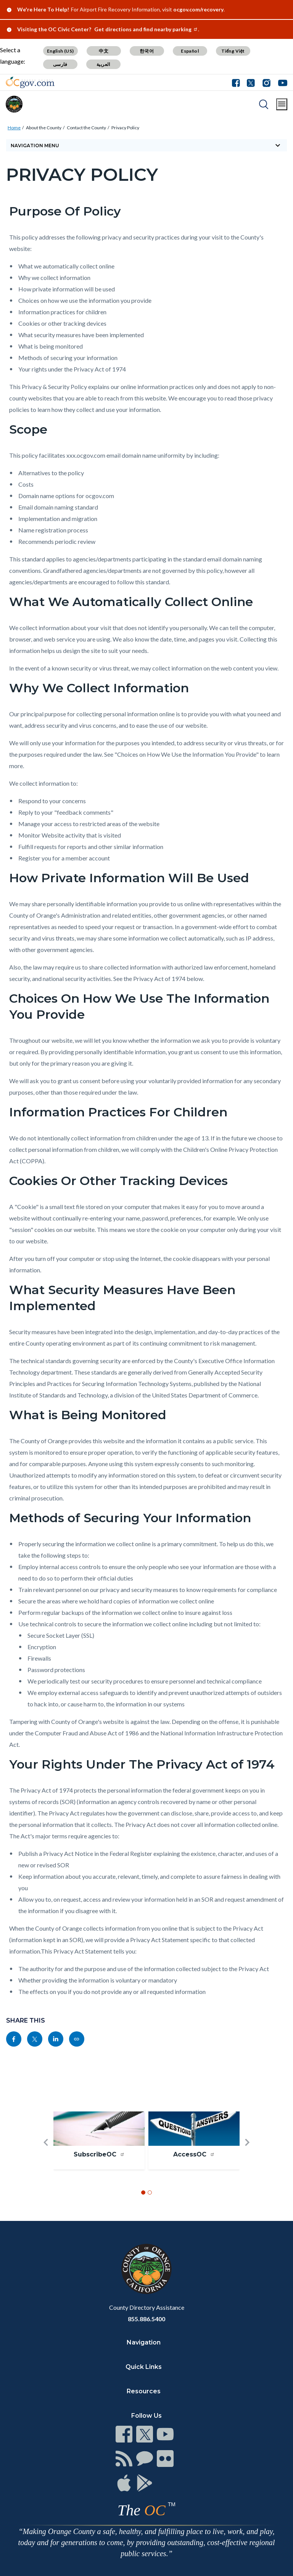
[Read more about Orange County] (14, 104)
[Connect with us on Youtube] (281, 82)
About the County (43, 127)
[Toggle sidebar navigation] (146, 145)
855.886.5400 (146, 2318)
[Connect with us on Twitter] (250, 82)
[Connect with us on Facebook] (237, 82)
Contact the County (86, 127)
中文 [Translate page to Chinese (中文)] (103, 51)
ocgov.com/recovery (198, 9)
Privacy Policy (125, 127)
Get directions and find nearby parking (146, 29)
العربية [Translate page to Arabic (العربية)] (103, 64)
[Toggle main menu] (281, 104)
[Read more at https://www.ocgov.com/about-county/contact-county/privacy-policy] (76, 2039)
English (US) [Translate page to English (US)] (60, 51)
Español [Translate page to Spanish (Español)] (190, 51)
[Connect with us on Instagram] (266, 82)
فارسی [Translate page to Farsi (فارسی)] (60, 64)
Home (14, 127)
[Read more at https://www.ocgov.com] (146, 2269)
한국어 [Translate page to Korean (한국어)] (147, 51)
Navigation (144, 2342)
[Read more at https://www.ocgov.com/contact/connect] (124, 2434)
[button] (45, 2154)
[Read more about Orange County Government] (30, 82)
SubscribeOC (99, 2154)
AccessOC (194, 2154)
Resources (144, 2391)
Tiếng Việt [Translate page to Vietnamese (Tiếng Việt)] (233, 51)
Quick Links (144, 2366)
